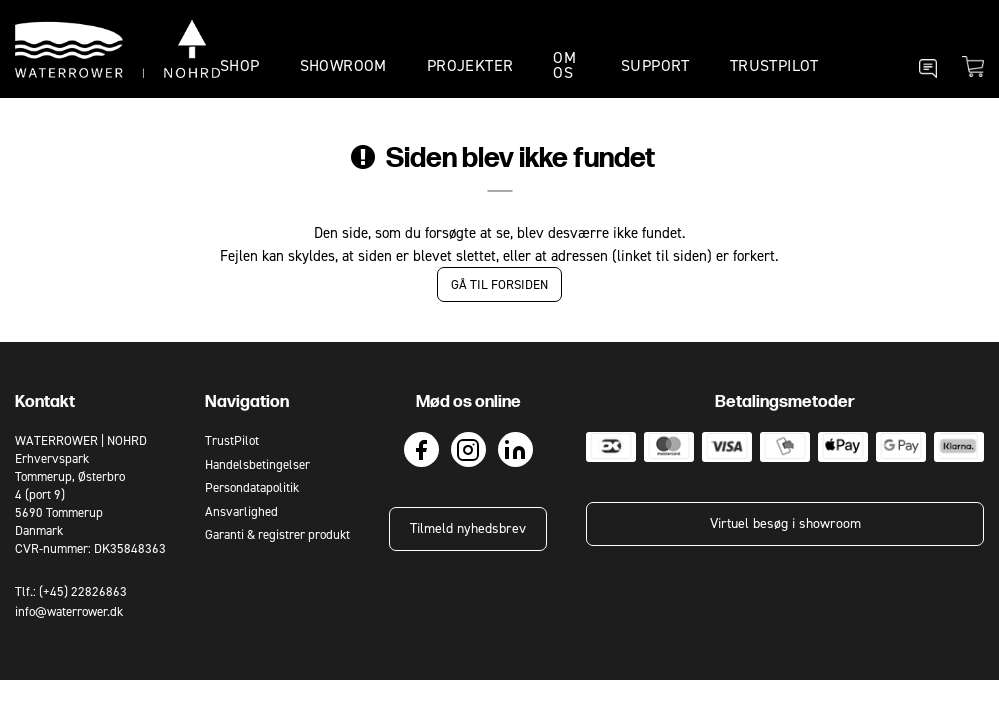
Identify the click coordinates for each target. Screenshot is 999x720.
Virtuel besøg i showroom (785, 523)
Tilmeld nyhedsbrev (468, 528)
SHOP (240, 65)
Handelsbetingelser (257, 464)
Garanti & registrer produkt (277, 534)
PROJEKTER (470, 65)
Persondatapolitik (252, 487)
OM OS (564, 65)
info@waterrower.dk (69, 611)
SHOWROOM (343, 65)
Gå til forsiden (499, 284)
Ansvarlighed (241, 511)
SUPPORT (655, 65)
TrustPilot (774, 65)
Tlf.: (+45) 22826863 (71, 591)
